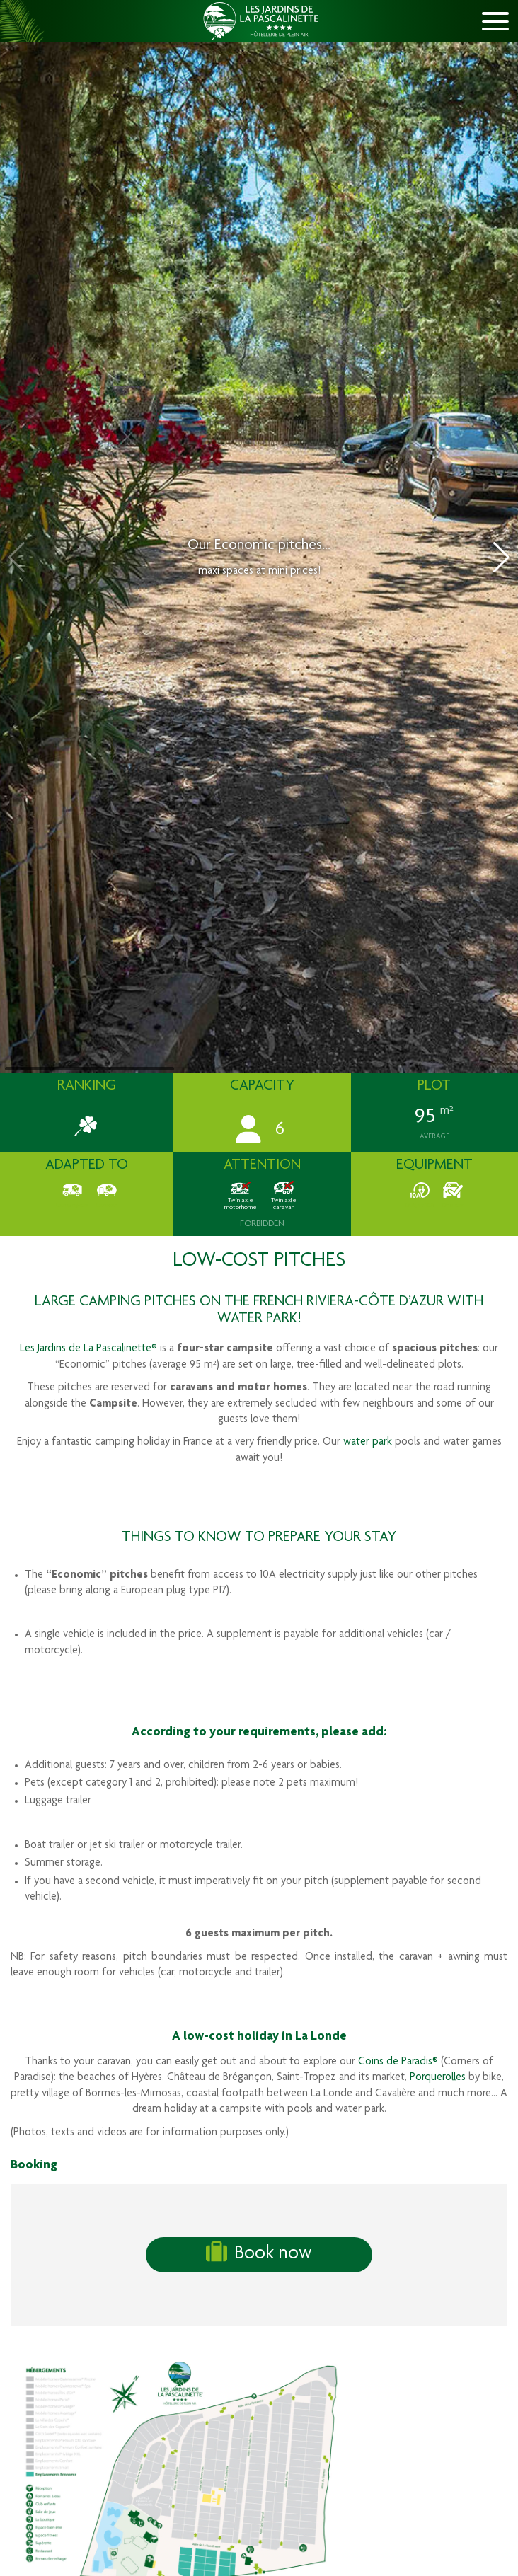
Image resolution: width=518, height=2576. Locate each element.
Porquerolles (438, 2078)
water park (367, 1442)
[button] (501, 557)
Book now (259, 2252)
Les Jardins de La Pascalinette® (88, 1349)
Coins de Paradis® (398, 2062)
